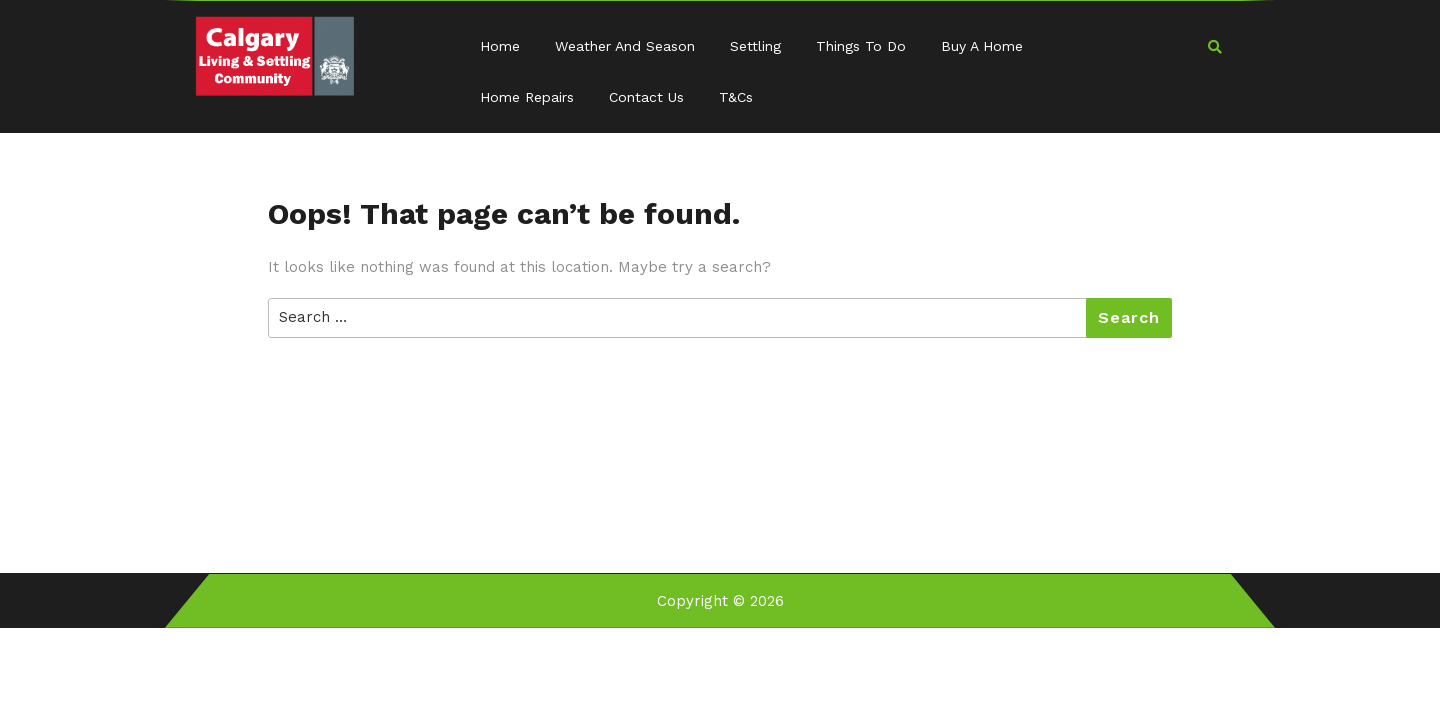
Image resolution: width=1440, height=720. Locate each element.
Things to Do (861, 46)
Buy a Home (982, 46)
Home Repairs (527, 97)
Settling (755, 46)
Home (500, 46)
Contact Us (646, 97)
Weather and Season (625, 46)
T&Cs (736, 97)
